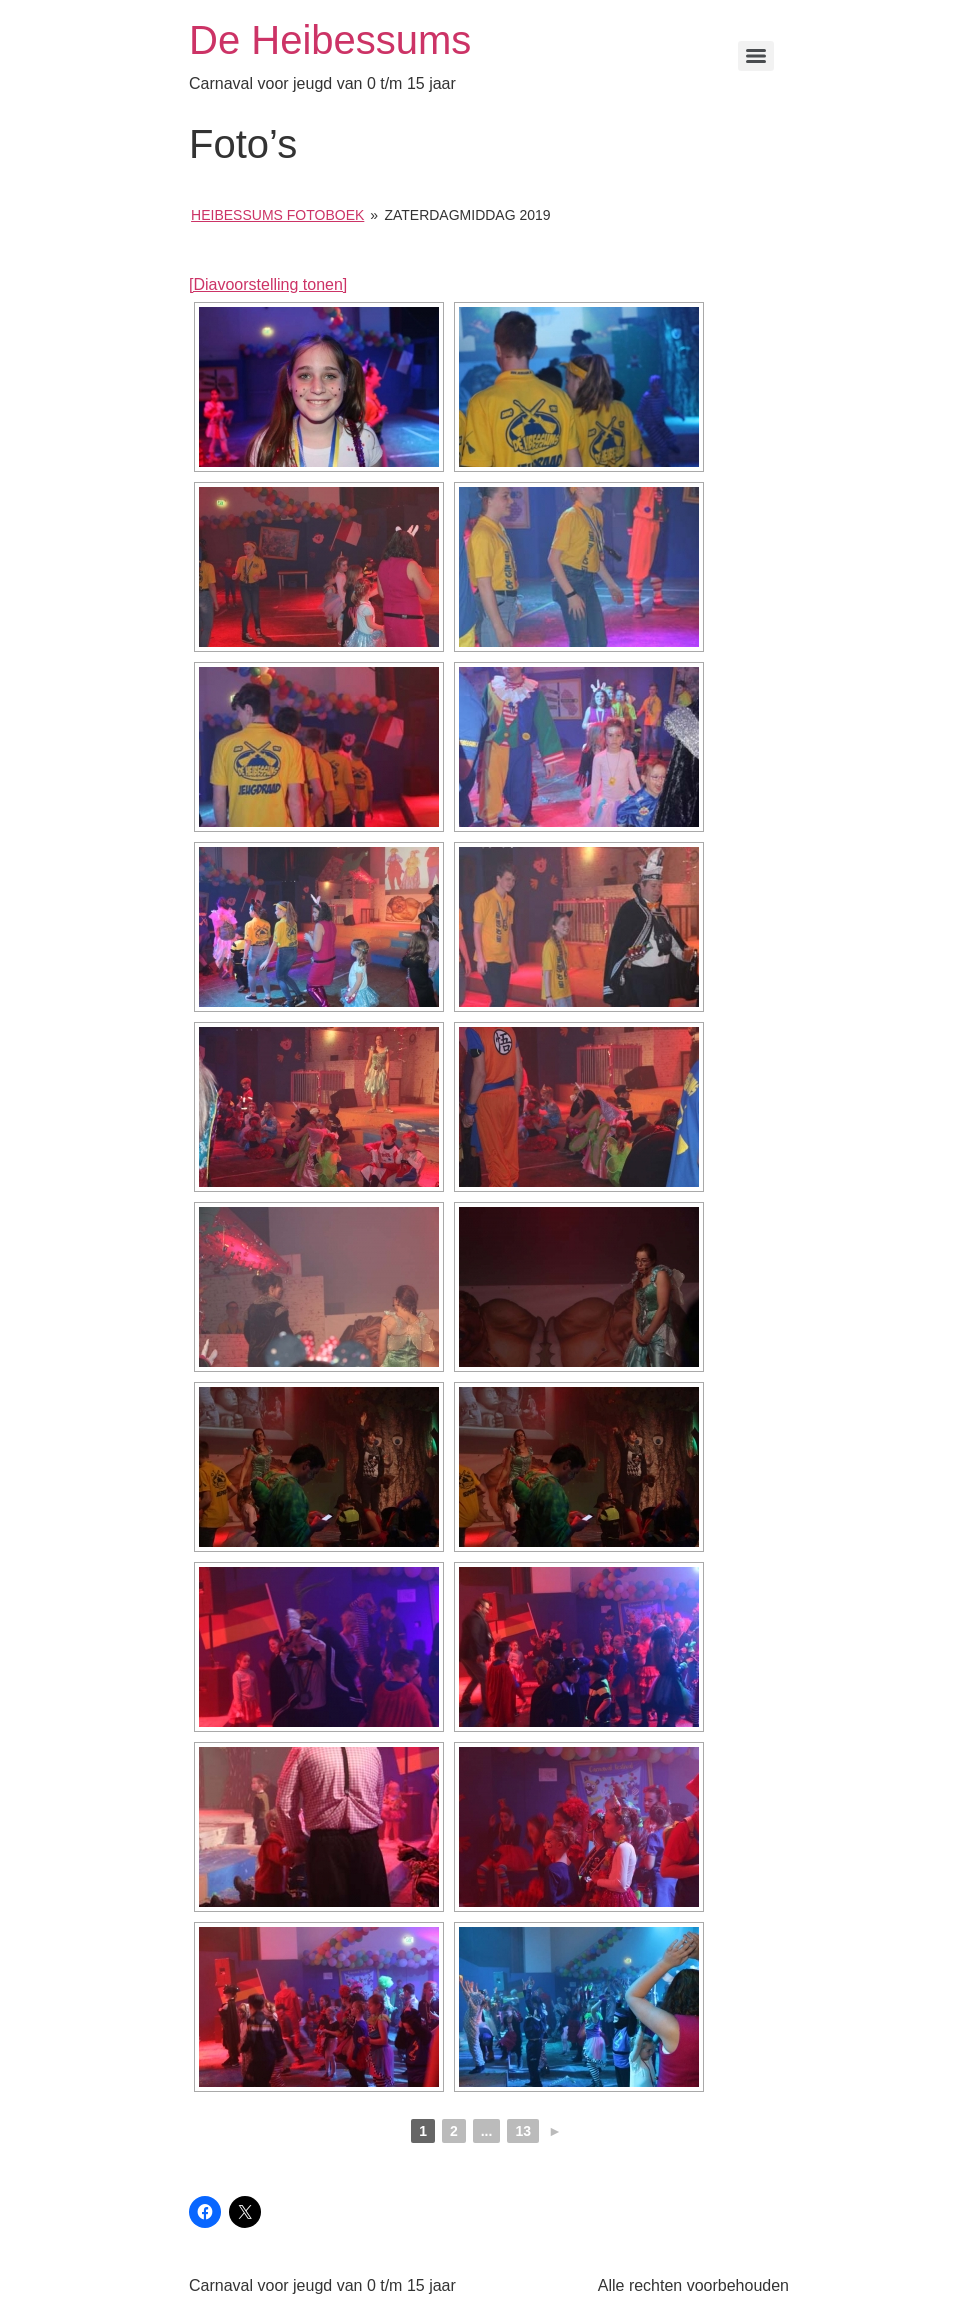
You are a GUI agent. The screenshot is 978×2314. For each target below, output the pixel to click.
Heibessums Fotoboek (277, 215)
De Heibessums (330, 40)
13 (523, 2131)
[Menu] (756, 56)
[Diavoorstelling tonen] (268, 284)
